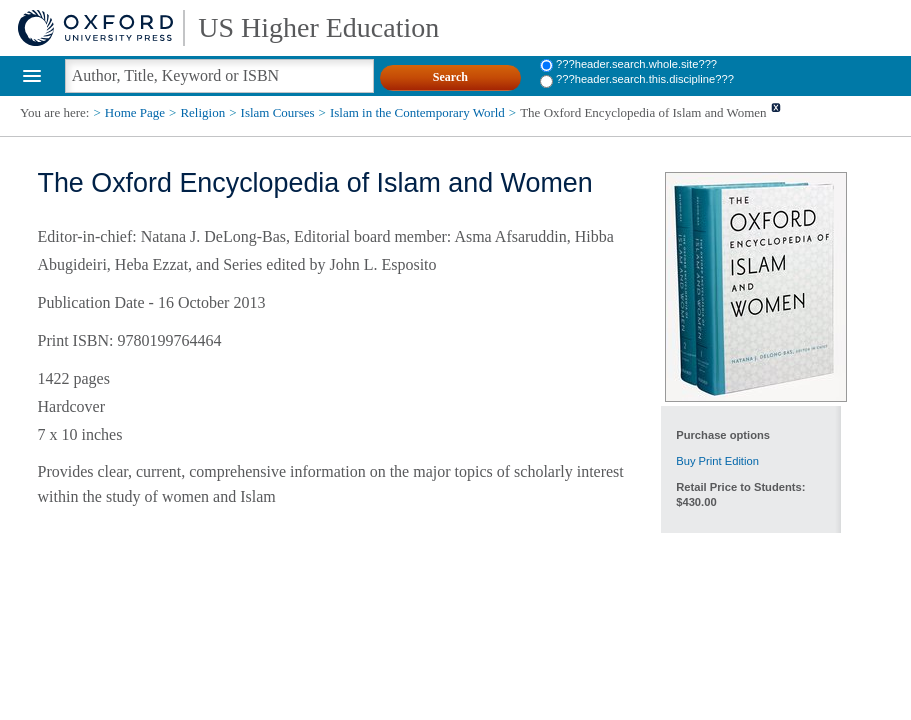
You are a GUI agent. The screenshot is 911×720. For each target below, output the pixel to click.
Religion (202, 112)
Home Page (135, 112)
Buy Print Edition (717, 461)
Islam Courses (278, 112)
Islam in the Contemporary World (417, 112)
